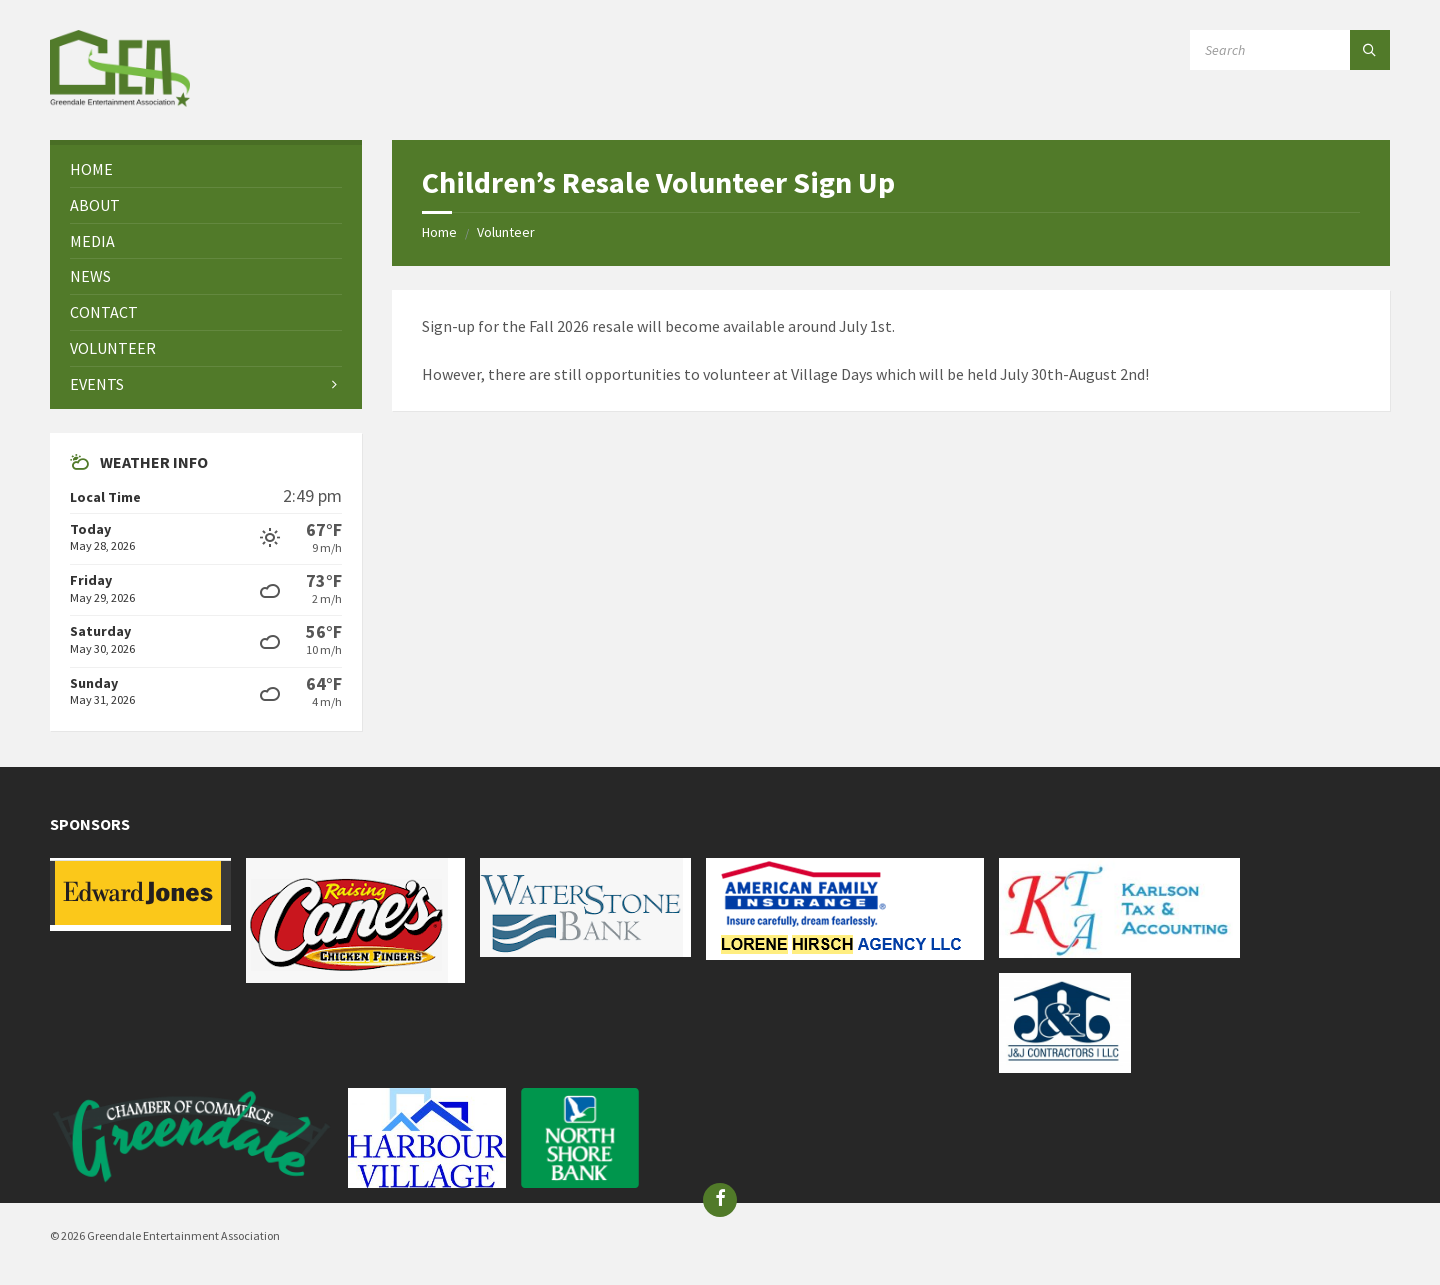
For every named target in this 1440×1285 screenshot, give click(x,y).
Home (439, 232)
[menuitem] (206, 169)
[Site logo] (120, 101)
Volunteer (506, 232)
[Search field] (1290, 50)
